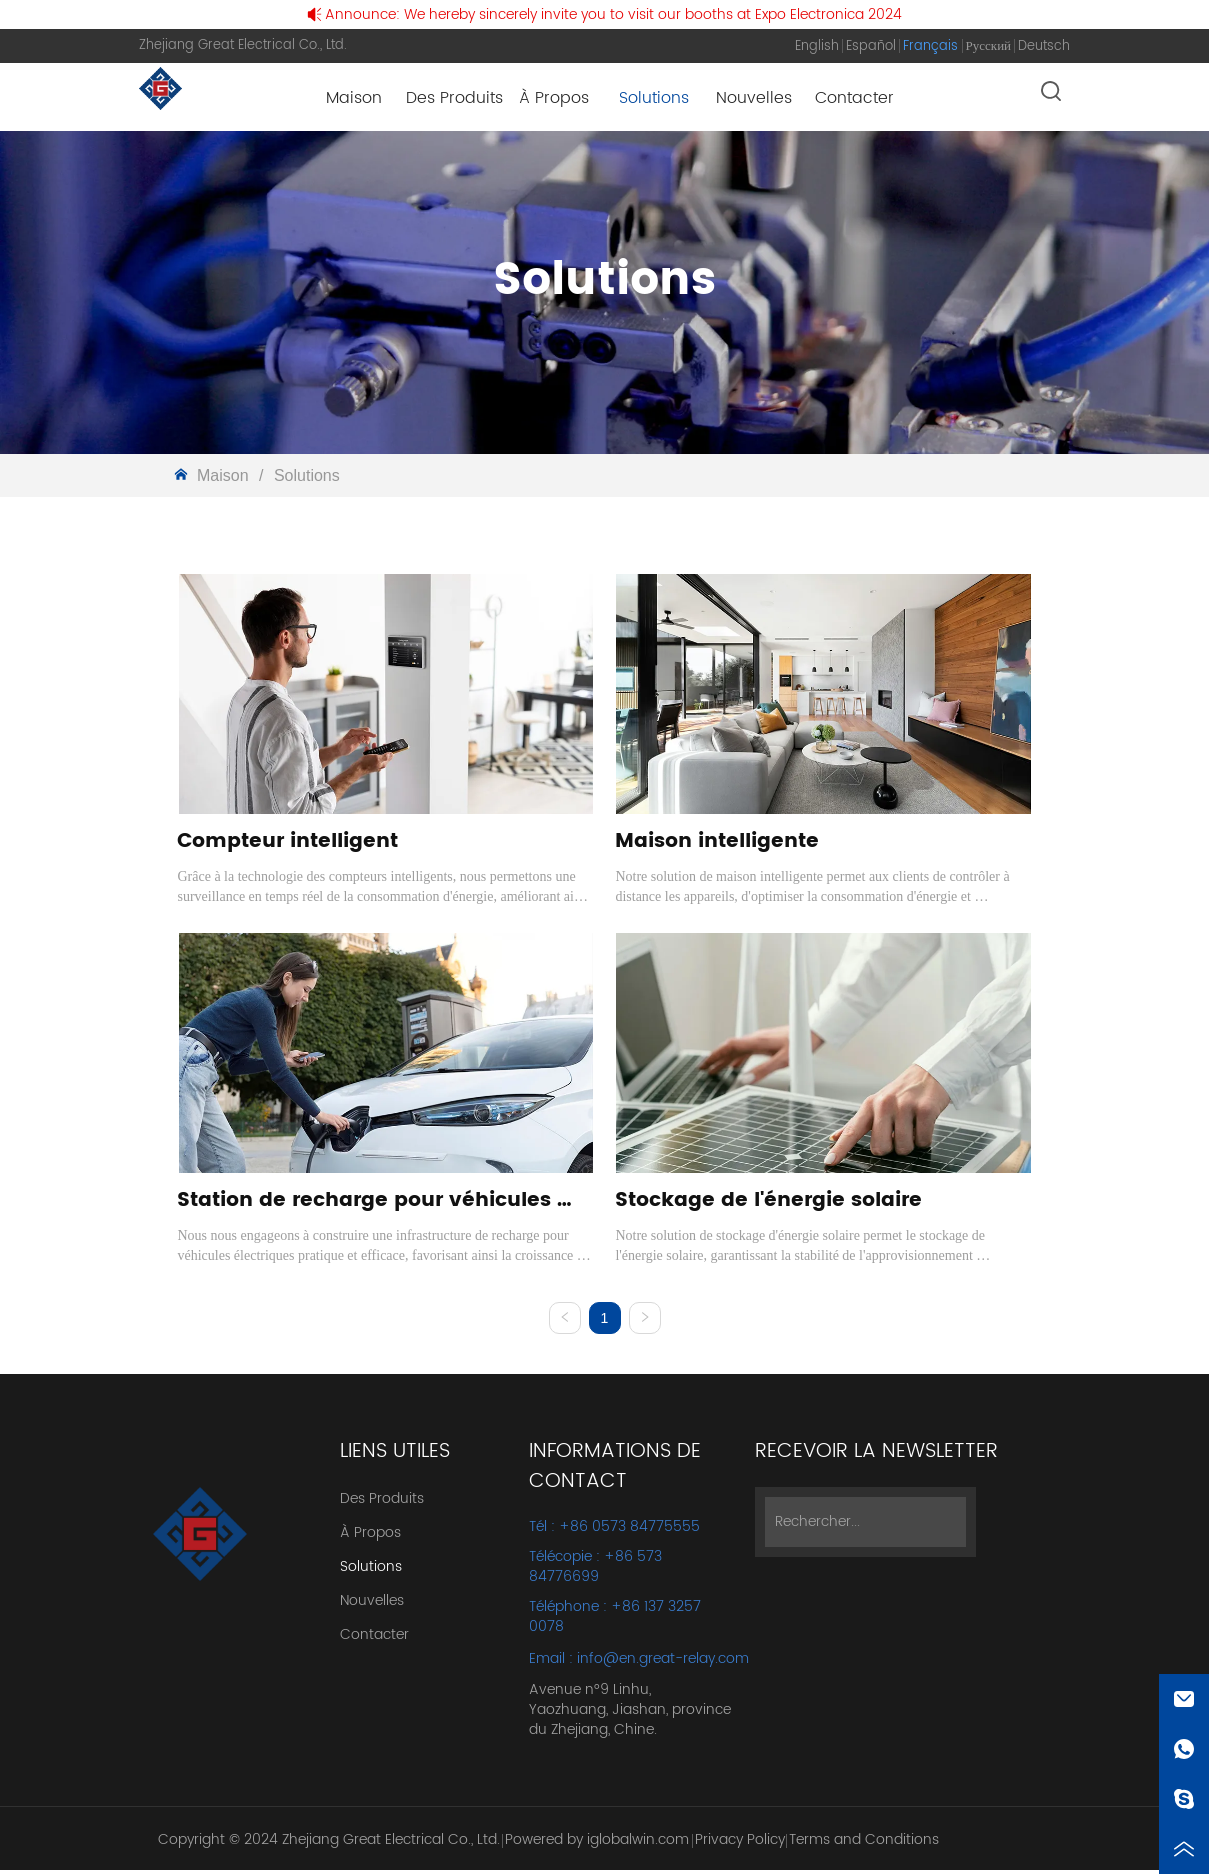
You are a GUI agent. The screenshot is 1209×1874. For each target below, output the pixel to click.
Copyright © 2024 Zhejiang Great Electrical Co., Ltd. (329, 1843)
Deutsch (1044, 46)
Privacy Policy (740, 1843)
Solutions (304, 475)
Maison (223, 475)
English (817, 46)
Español (871, 46)
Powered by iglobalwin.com (597, 1843)
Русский (989, 46)
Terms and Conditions (864, 1843)
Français (930, 46)
